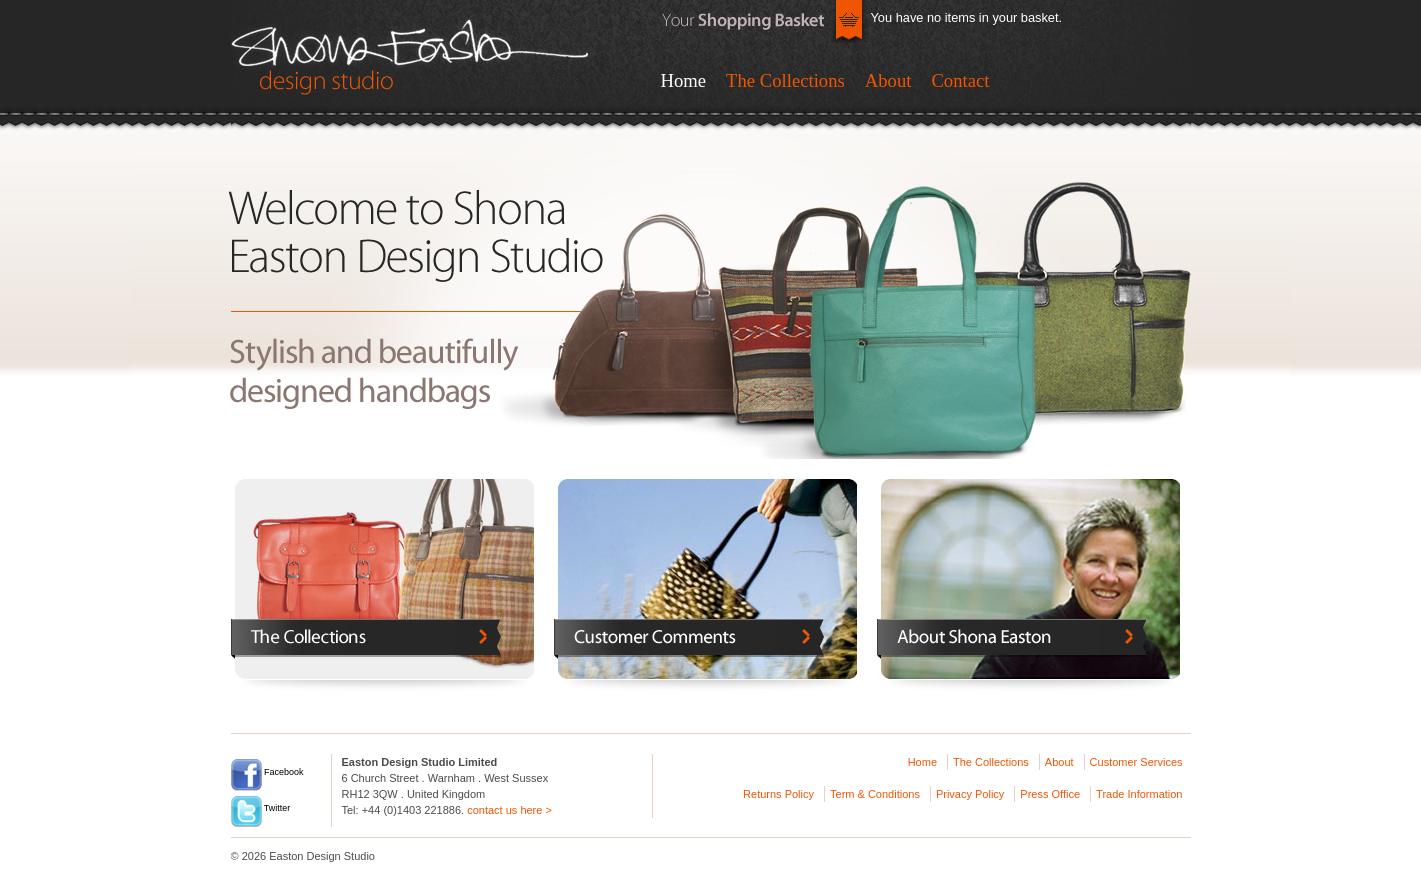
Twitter (261, 808)
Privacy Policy (970, 794)
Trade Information (1139, 794)
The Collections (785, 80)
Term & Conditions (875, 794)
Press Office (1050, 794)
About (888, 80)
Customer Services (1136, 762)
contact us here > (509, 810)
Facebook (267, 772)
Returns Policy (778, 794)
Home (684, 80)
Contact (960, 80)
